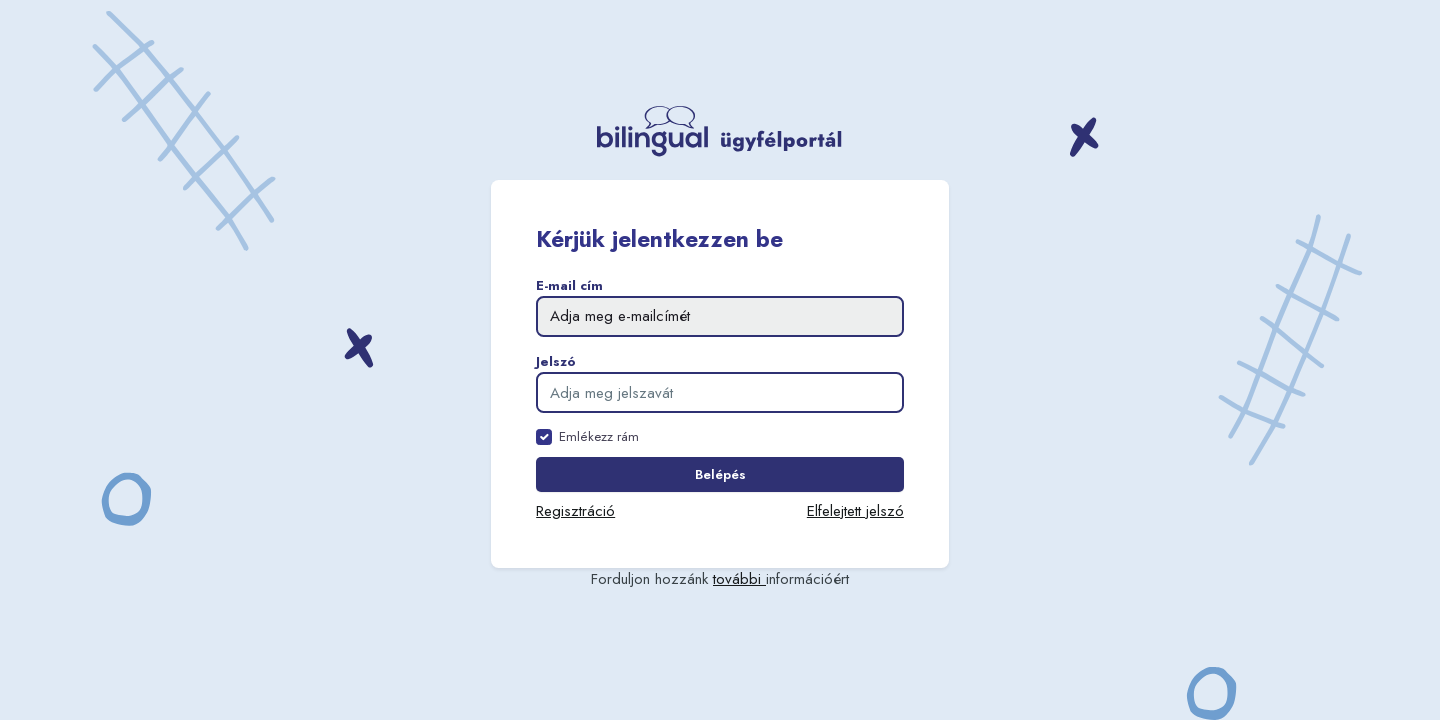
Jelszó (556, 361)
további (739, 579)
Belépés (720, 474)
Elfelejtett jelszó (855, 511)
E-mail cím (569, 285)
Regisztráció (575, 511)
